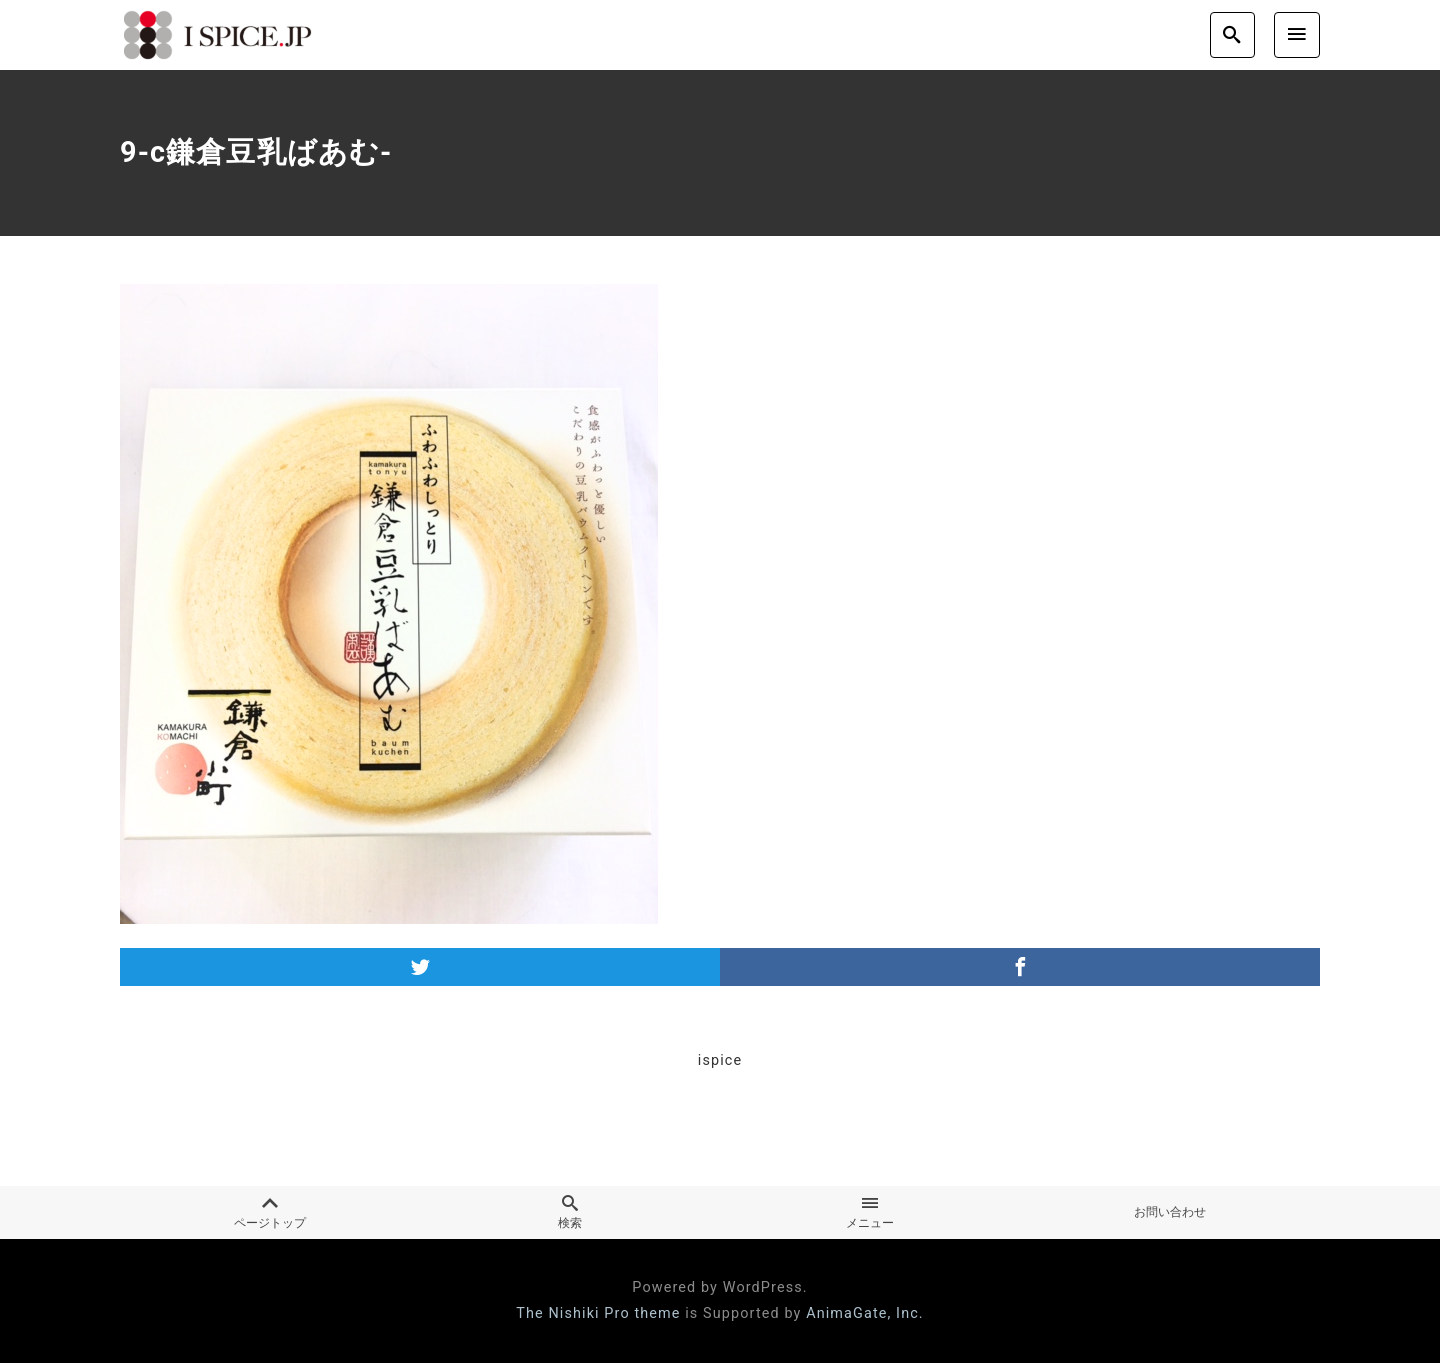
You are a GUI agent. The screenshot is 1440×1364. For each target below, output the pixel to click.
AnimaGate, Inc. (865, 1314)
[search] (1233, 34)
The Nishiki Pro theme (598, 1314)
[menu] (1297, 34)
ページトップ (270, 1213)
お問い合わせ (1170, 1213)
